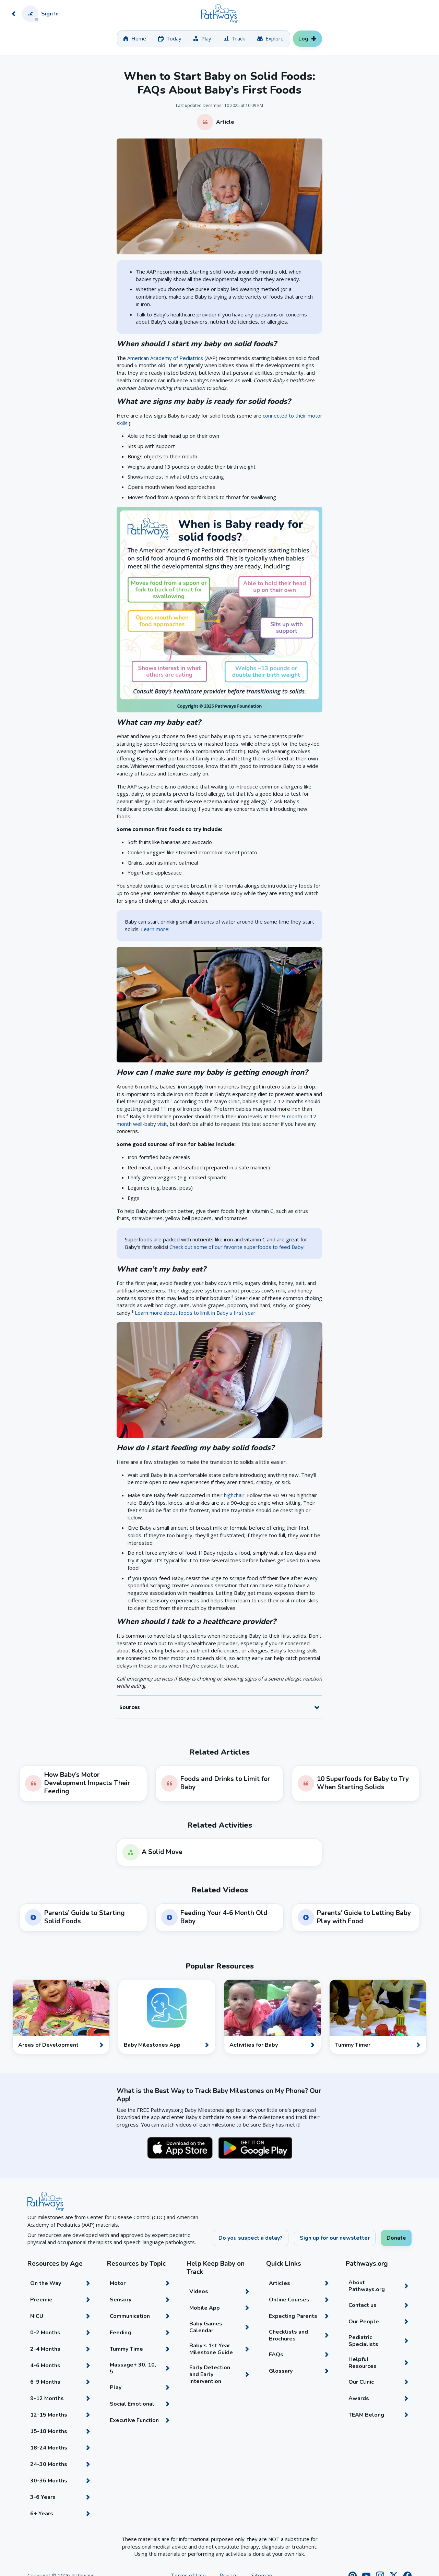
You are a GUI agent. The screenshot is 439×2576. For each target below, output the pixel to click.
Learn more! (155, 929)
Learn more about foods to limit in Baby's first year (195, 1312)
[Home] (219, 13)
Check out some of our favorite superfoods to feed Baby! (237, 1246)
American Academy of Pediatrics (165, 357)
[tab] (134, 39)
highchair (234, 1495)
